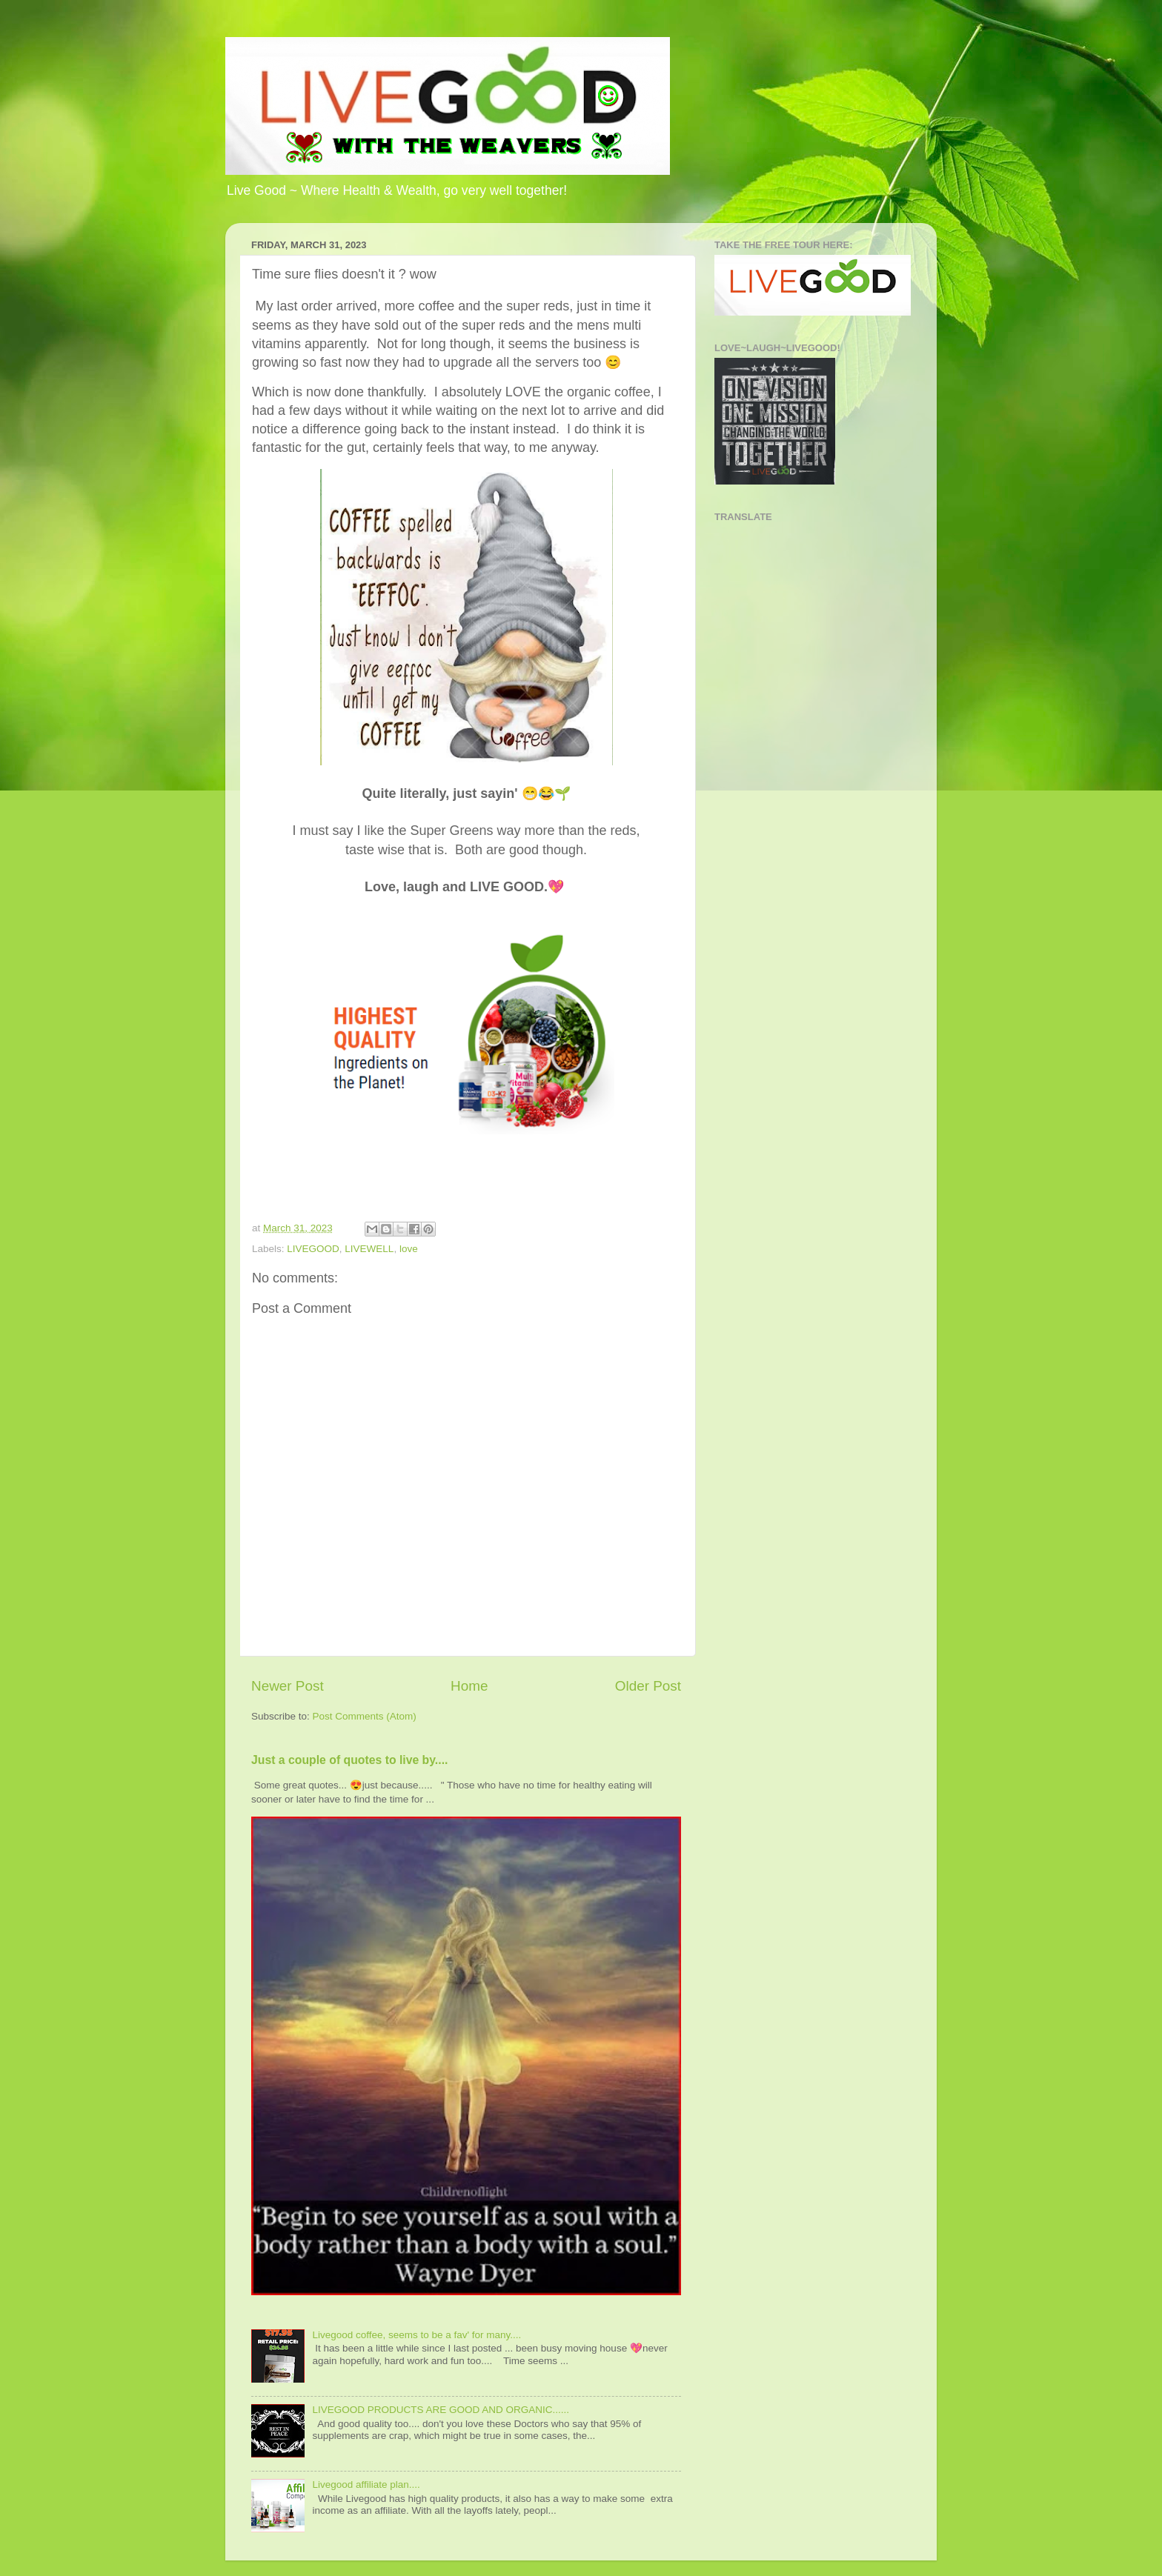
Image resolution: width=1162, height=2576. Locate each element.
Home (469, 1686)
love (408, 1248)
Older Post (648, 1686)
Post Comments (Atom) (364, 1716)
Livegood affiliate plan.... (365, 2484)
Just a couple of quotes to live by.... (349, 1760)
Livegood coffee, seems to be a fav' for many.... (416, 2334)
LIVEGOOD (313, 1248)
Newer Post (287, 1686)
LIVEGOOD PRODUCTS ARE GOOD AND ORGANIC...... (440, 2409)
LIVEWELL (369, 1248)
